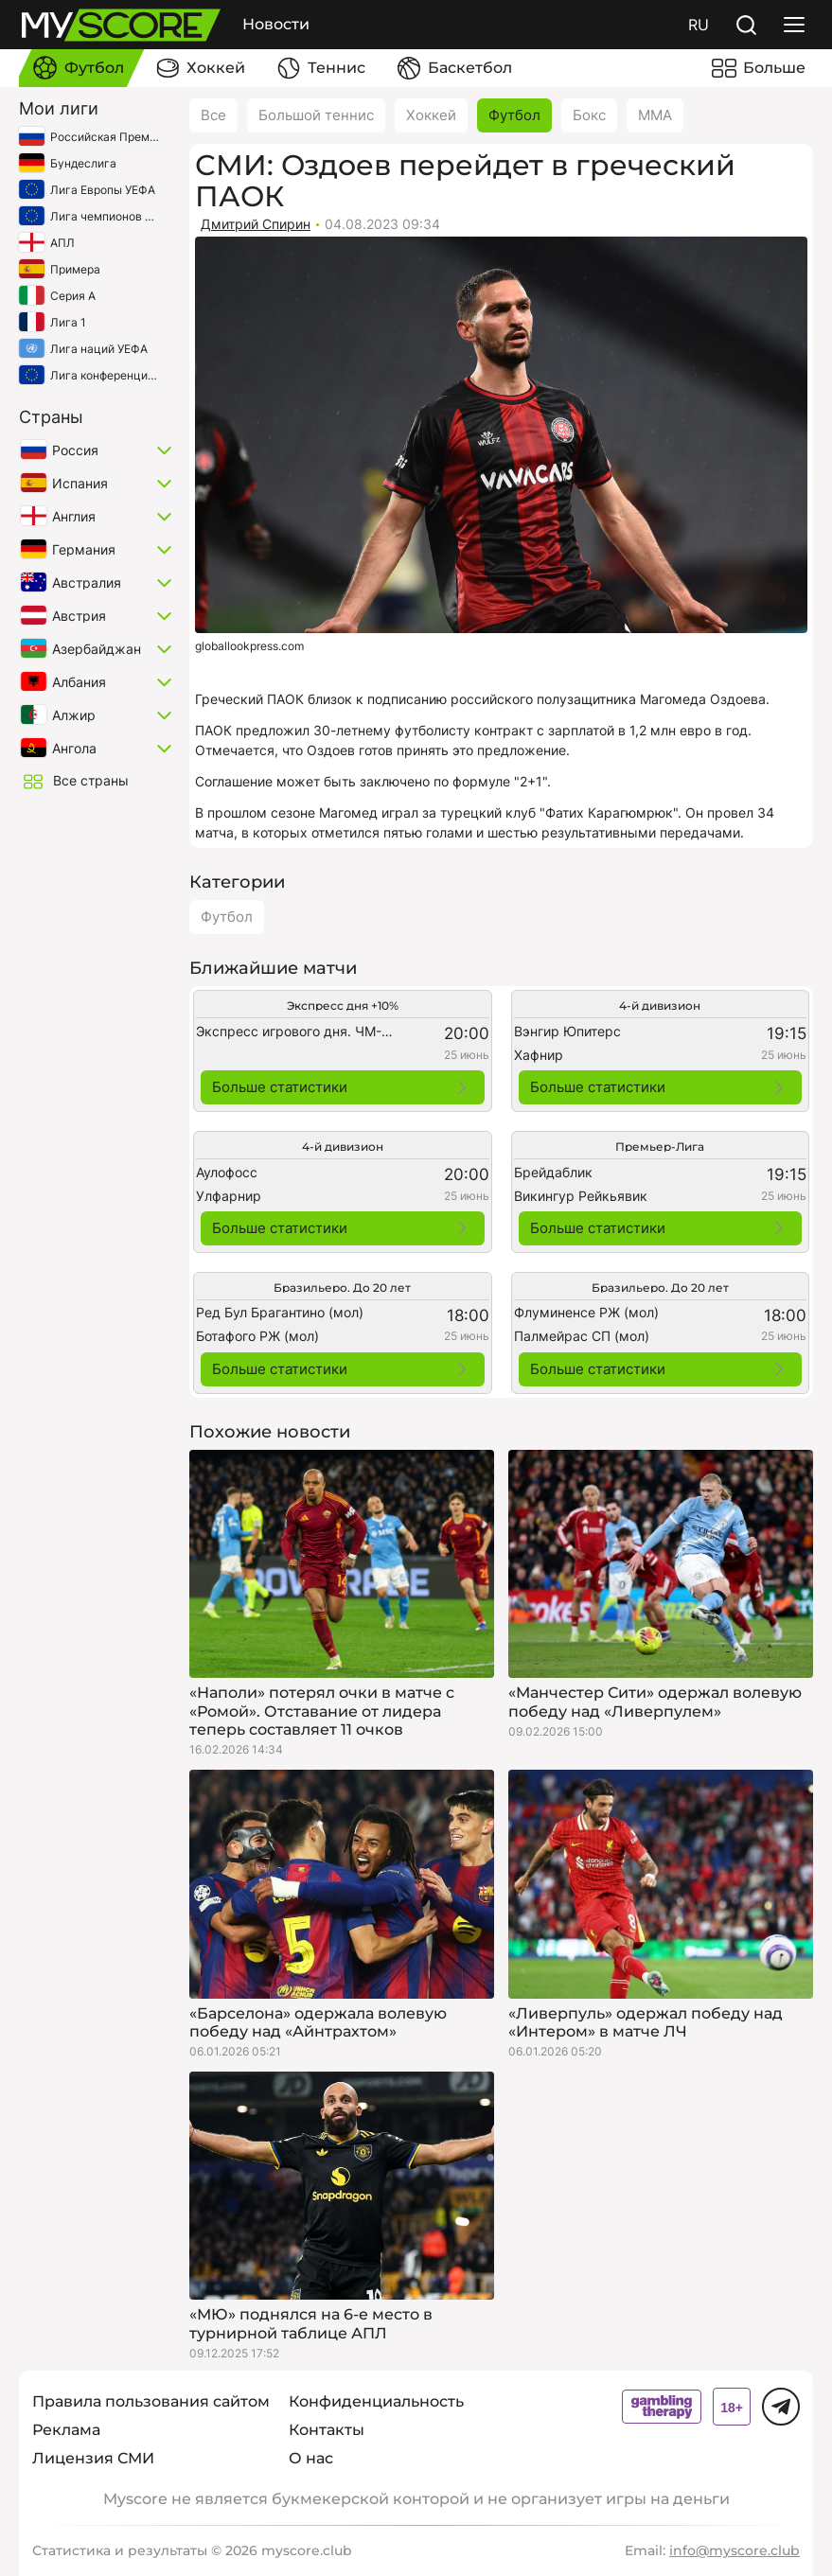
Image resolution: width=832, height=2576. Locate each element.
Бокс (589, 115)
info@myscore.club (734, 2550)
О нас (311, 2458)
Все (213, 115)
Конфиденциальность (376, 2401)
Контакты (326, 2430)
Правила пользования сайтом (151, 2401)
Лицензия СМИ (93, 2458)
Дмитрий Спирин (255, 224)
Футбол (514, 115)
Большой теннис (316, 115)
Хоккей (431, 115)
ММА (655, 115)
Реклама (66, 2430)
